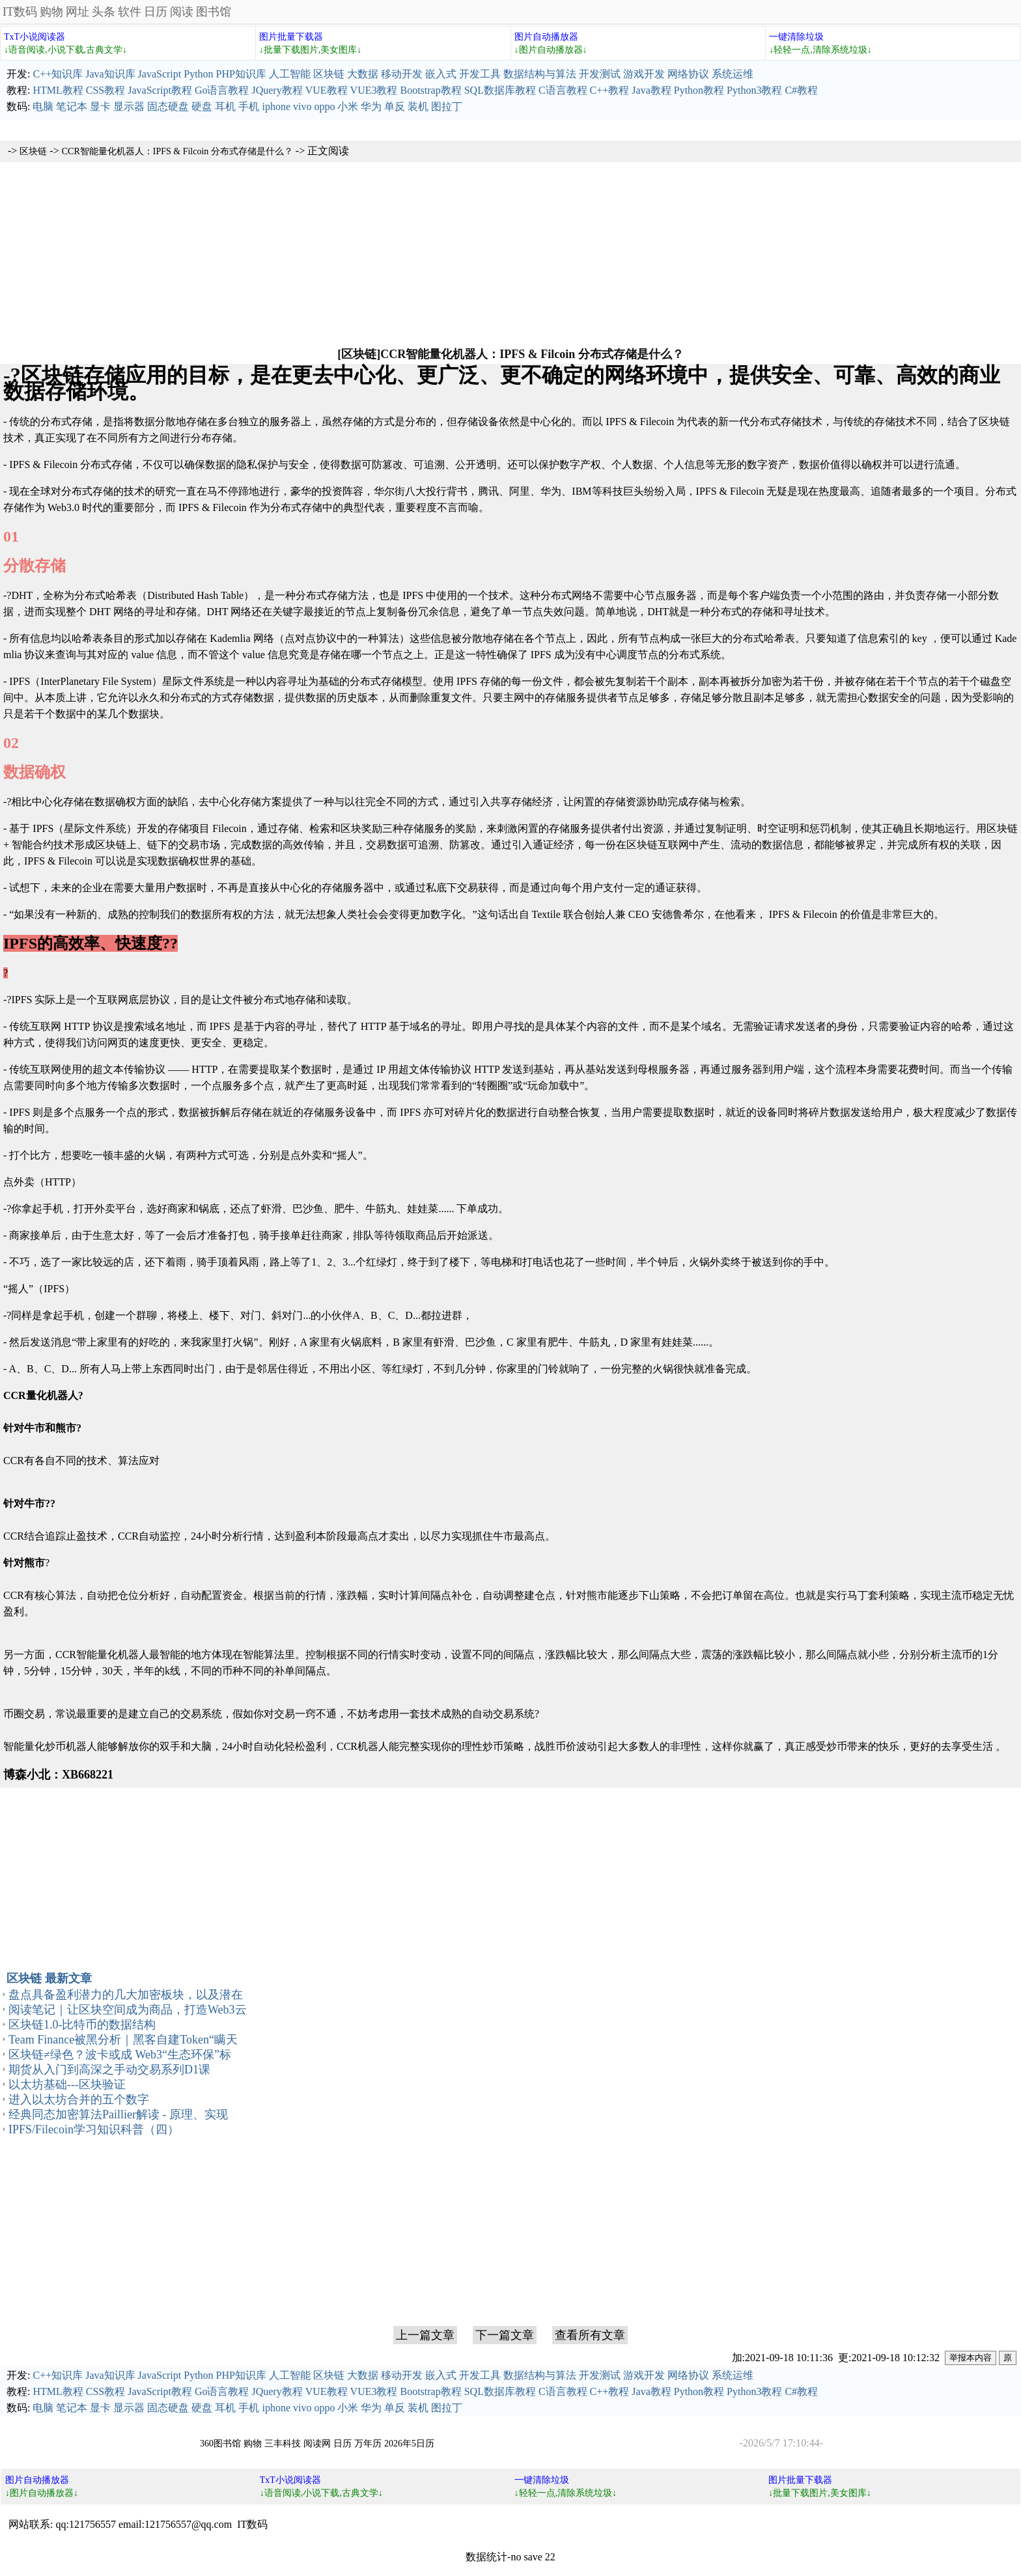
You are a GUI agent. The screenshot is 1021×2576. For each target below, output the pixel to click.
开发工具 (480, 73)
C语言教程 (562, 90)
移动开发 (402, 73)
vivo (302, 106)
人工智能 (290, 73)
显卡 (100, 106)
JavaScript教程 (160, 90)
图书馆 (213, 11)
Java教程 (651, 90)
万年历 (368, 2443)
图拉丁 (446, 106)
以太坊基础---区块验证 (67, 2084)
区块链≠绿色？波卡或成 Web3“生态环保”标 (119, 2054)
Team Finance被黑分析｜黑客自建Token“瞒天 (123, 2039)
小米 (347, 106)
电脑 (43, 106)
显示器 (129, 106)
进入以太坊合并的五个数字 (78, 2099)
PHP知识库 (241, 73)
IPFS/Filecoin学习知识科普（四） (93, 2129)
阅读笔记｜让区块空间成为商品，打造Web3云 (127, 2009)
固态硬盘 (168, 106)
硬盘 (201, 106)
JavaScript (160, 73)
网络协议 (688, 73)
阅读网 (317, 2443)
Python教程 (699, 90)
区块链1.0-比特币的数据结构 (82, 2024)
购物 (51, 11)
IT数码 (20, 11)
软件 (129, 11)
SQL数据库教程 (500, 90)
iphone (276, 106)
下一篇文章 (504, 2335)
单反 (394, 106)
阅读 (181, 11)
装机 (418, 106)
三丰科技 (282, 2443)
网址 (77, 11)
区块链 (328, 73)
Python (198, 73)
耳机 (225, 106)
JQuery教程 (276, 90)
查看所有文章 (590, 2335)
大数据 (362, 73)
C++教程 (610, 90)
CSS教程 (105, 90)
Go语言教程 (222, 90)
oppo (324, 106)
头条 (103, 11)
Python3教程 (754, 90)
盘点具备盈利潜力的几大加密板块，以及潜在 (125, 1994)
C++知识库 (58, 73)
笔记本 (71, 106)
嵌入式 (440, 73)
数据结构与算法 (539, 73)
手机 (248, 106)
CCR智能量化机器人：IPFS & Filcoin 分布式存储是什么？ (177, 151)
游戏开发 (644, 73)
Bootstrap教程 (430, 90)
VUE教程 (326, 90)
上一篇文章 (425, 2335)
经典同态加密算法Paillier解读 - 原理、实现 (118, 2114)
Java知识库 (110, 73)
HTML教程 (58, 90)
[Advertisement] (510, 253)
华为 (371, 106)
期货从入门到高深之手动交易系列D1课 (109, 2069)
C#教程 (801, 90)
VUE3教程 (374, 90)
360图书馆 (220, 2443)
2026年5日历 (409, 2443)
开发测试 (600, 73)
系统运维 (732, 73)
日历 (155, 11)
